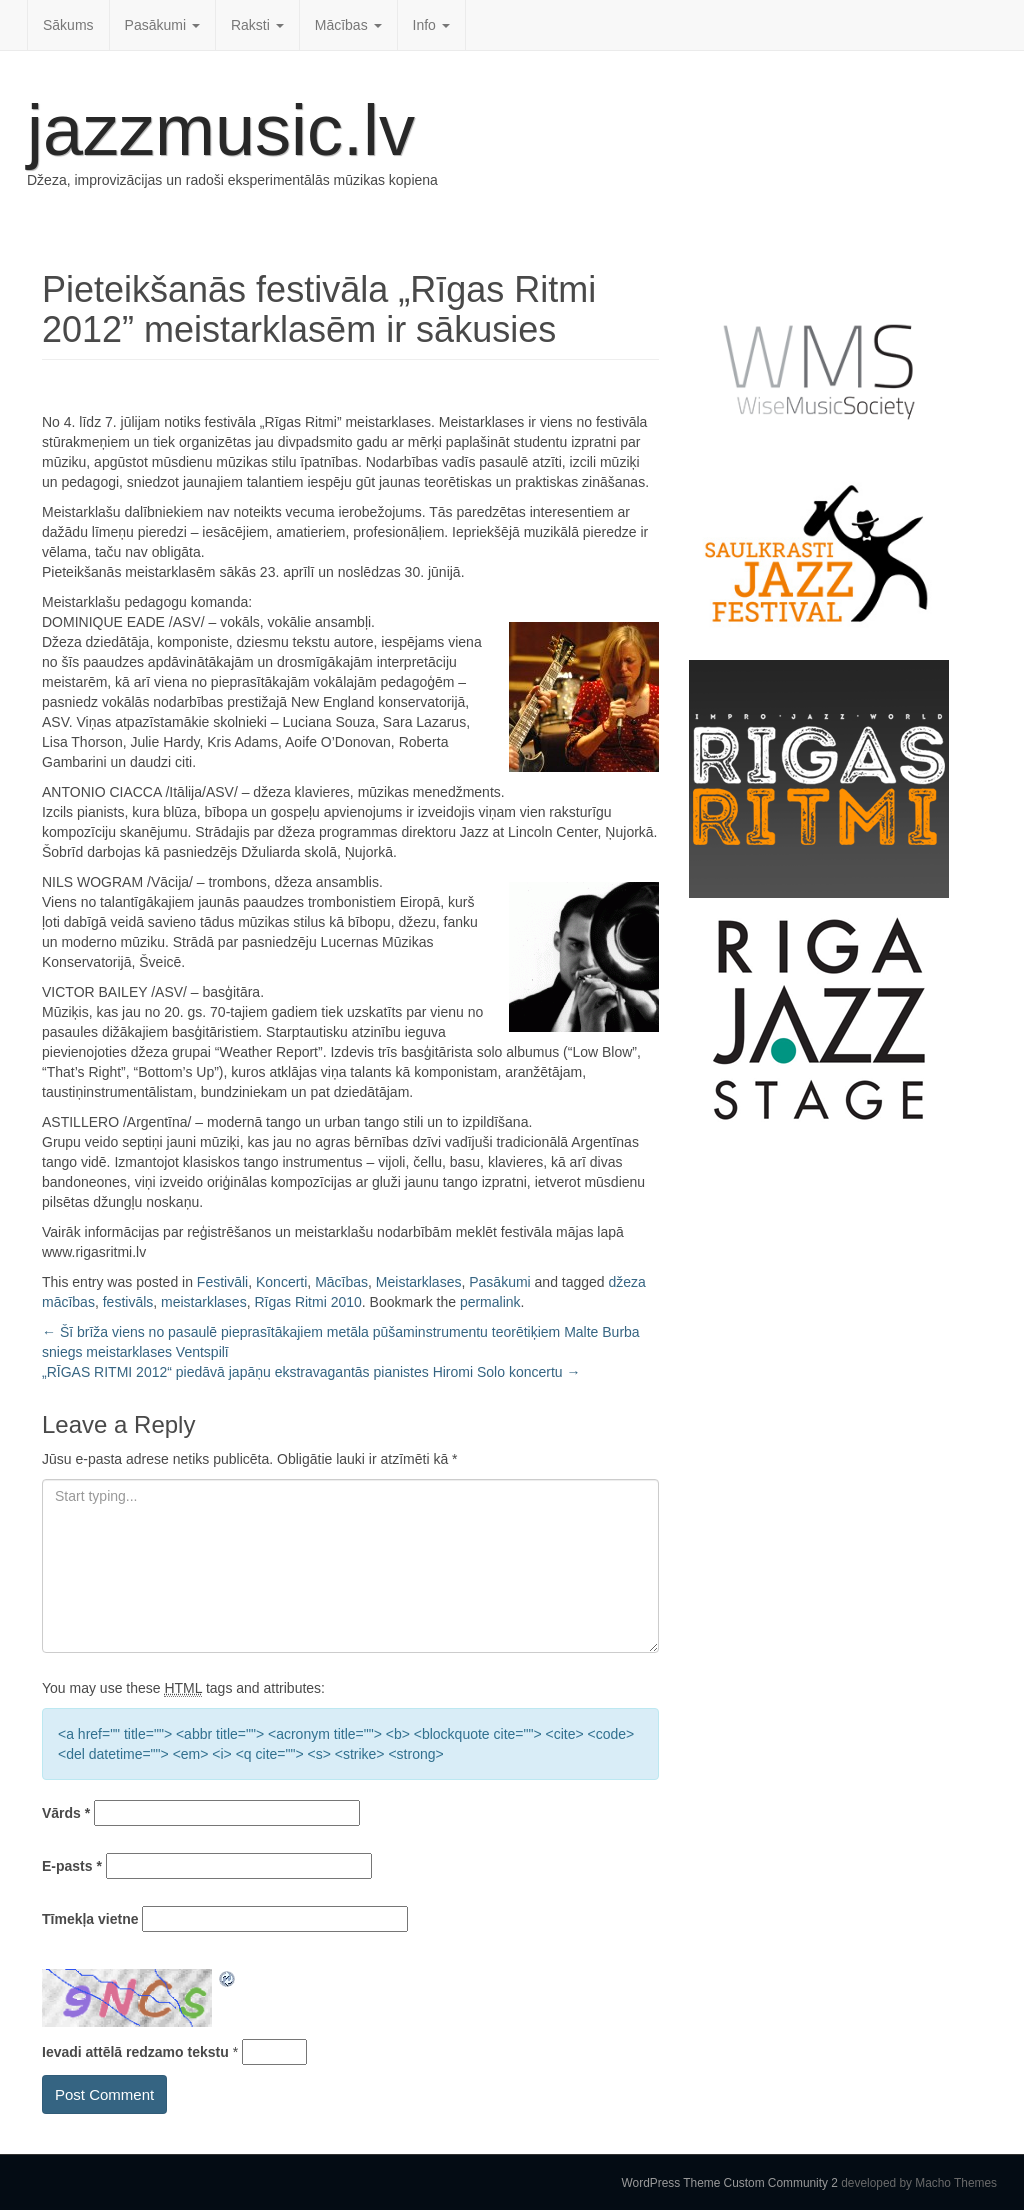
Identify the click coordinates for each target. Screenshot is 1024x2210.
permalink (490, 1302)
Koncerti (281, 1282)
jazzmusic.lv (221, 130)
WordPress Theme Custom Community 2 (730, 2183)
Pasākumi (162, 25)
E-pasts (72, 1866)
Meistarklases (419, 1282)
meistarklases (204, 1302)
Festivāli (222, 1282)
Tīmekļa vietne (90, 1919)
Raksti (257, 25)
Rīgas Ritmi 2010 (307, 1302)
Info (431, 25)
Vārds (66, 1813)
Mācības (348, 25)
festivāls (128, 1302)
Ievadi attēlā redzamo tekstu (135, 2052)
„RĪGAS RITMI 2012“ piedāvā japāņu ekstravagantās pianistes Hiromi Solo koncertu (311, 1372)
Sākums (68, 25)
